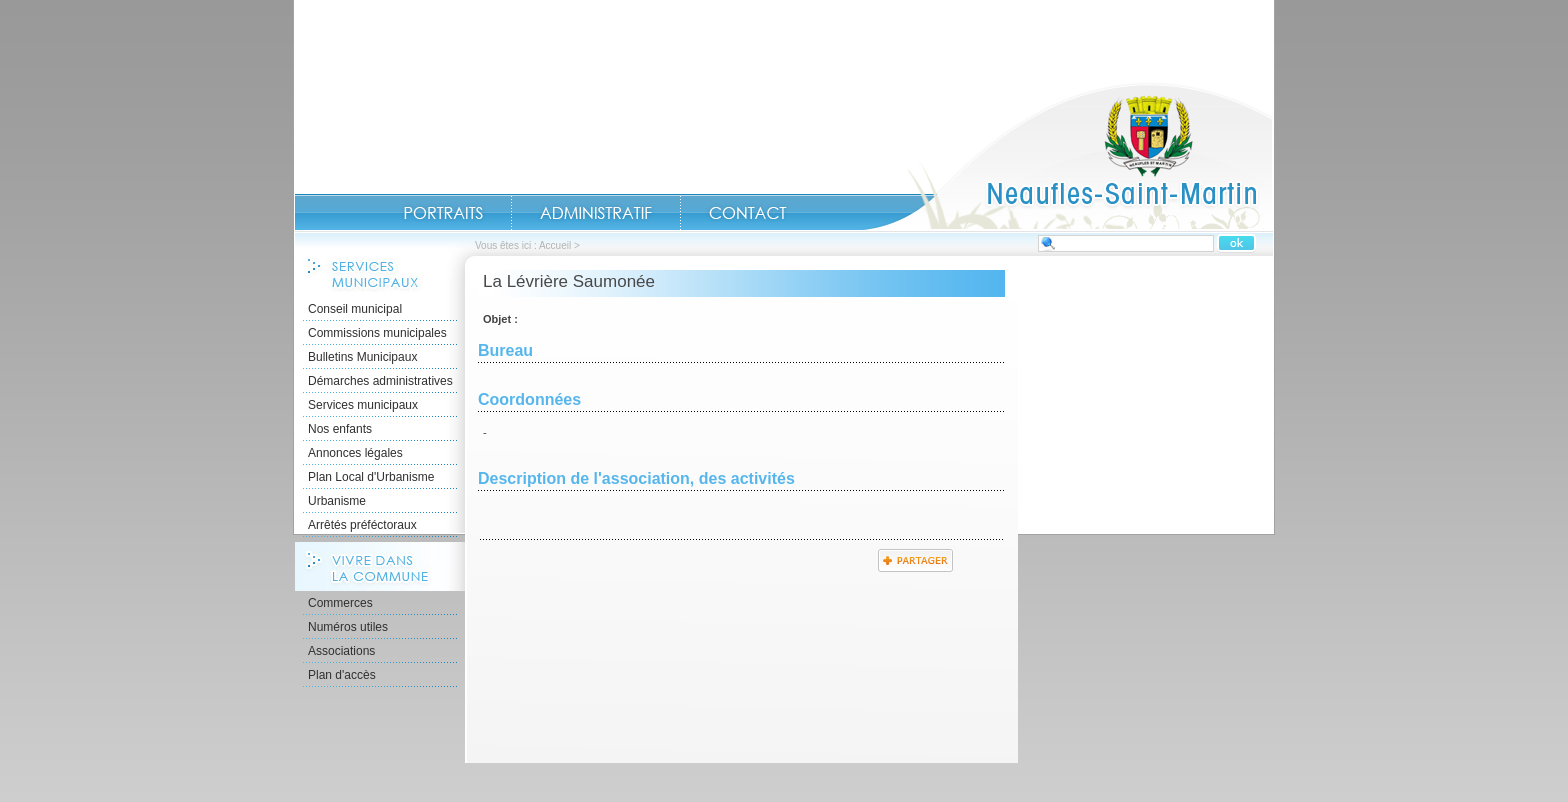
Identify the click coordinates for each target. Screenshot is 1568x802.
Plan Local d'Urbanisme (371, 477)
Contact (748, 213)
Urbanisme (337, 501)
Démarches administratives (380, 381)
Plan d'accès (342, 675)
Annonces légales (355, 453)
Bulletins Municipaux (362, 357)
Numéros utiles (348, 627)
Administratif (596, 213)
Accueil (1068, 156)
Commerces (340, 603)
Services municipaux (363, 405)
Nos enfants (340, 429)
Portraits (443, 213)
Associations (341, 651)
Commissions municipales (377, 333)
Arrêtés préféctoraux (362, 525)
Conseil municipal (355, 309)
